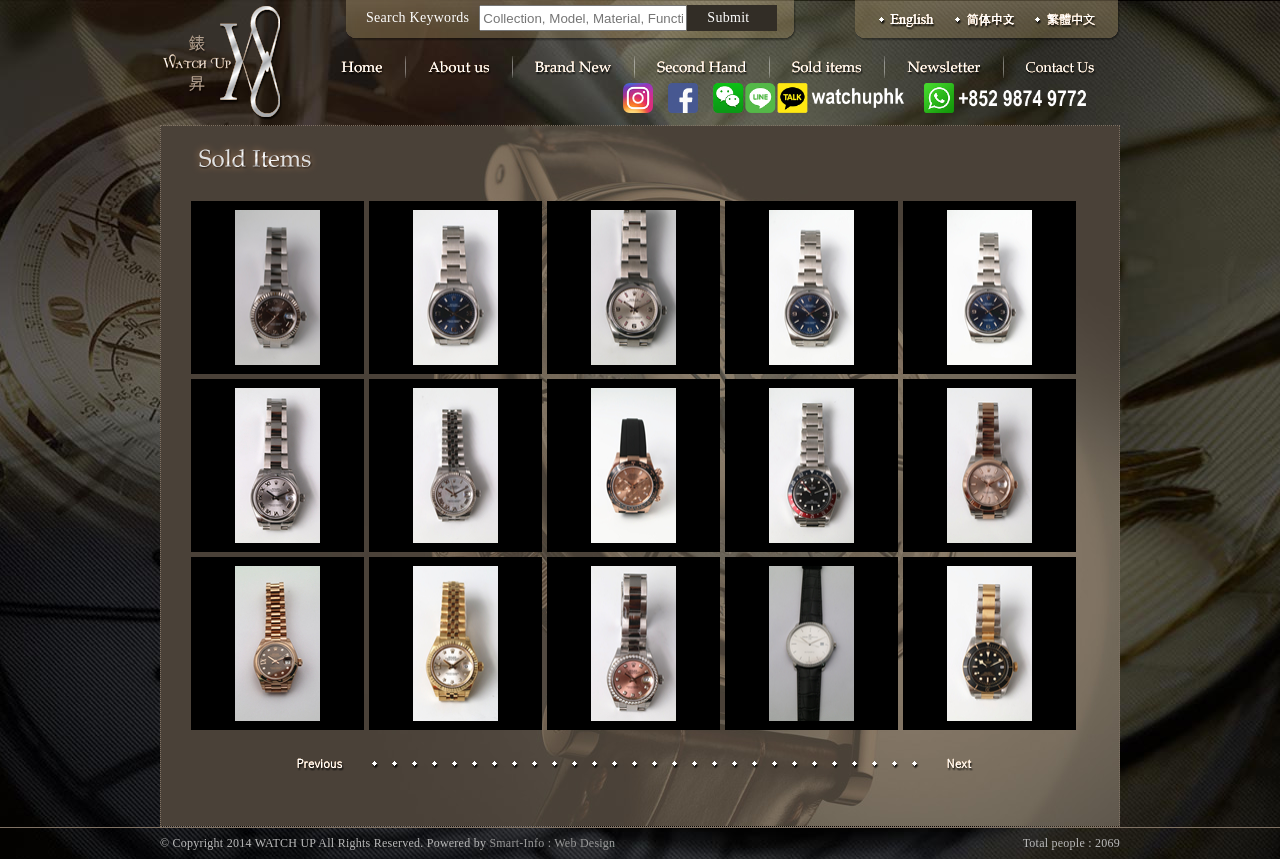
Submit (728, 17)
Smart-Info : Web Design (552, 843)
